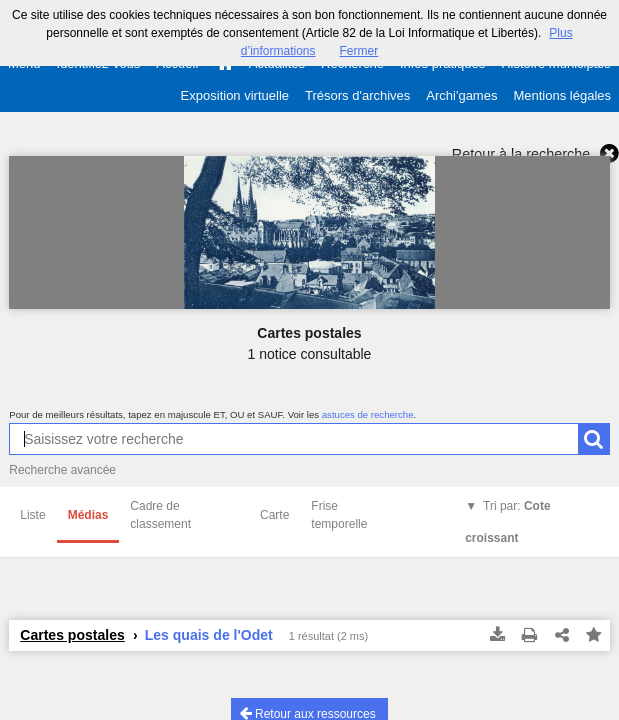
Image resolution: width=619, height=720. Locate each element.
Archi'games (461, 95)
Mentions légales (562, 95)
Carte (274, 515)
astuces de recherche (368, 414)
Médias (88, 515)
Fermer (359, 51)
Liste (32, 515)
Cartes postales (72, 635)
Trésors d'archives (357, 95)
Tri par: (507, 522)
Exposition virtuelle (235, 95)
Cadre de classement (160, 515)
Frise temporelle (339, 515)
